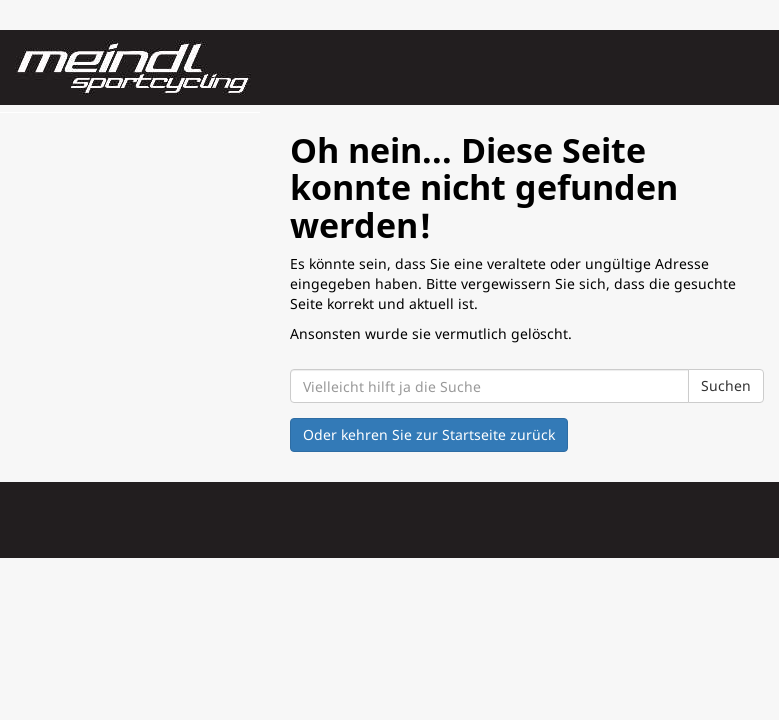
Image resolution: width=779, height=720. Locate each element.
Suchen (726, 385)
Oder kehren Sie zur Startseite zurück (429, 434)
